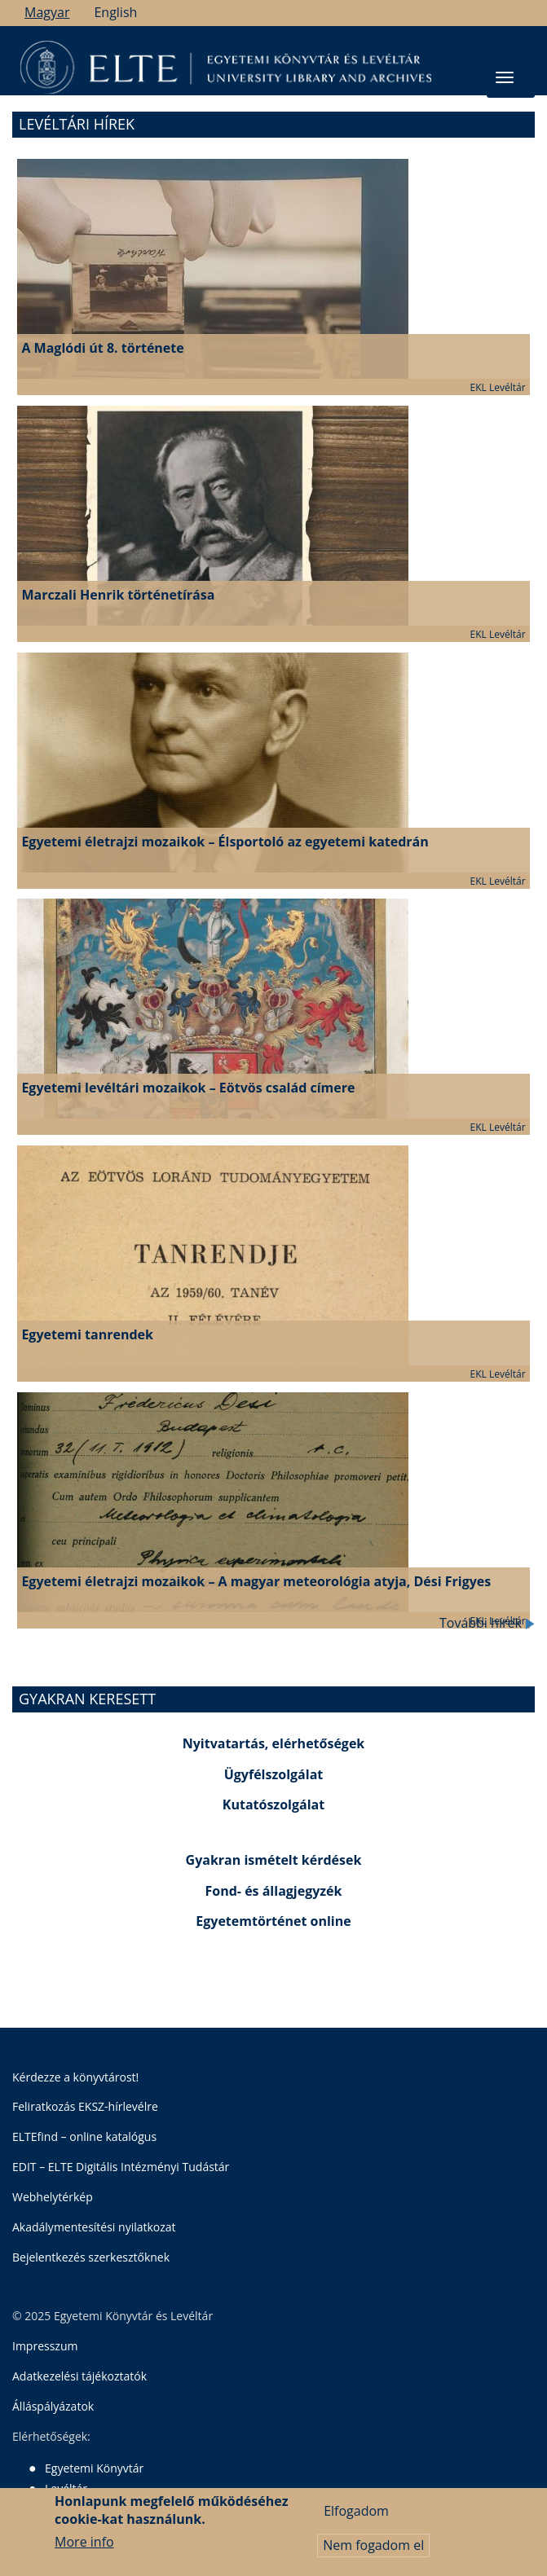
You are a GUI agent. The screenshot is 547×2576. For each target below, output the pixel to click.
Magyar (46, 12)
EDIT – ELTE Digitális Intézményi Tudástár (120, 2166)
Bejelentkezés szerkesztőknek (91, 2257)
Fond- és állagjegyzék (273, 1891)
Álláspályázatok (53, 2406)
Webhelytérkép (52, 2197)
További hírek (487, 1623)
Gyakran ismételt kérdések (274, 1860)
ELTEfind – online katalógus (84, 2136)
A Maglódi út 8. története (102, 348)
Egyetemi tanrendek (87, 1334)
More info (84, 2542)
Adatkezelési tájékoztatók (79, 2376)
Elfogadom (356, 2511)
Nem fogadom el (373, 2545)
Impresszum (44, 2346)
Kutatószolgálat (273, 1804)
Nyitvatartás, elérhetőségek (274, 1743)
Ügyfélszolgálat (274, 1774)
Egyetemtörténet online (273, 1921)
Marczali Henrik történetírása (117, 595)
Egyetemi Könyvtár (94, 2468)
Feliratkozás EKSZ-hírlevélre (85, 2106)
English (115, 12)
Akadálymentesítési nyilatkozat (94, 2227)
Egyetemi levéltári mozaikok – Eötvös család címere (188, 1088)
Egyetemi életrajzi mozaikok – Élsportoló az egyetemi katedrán (224, 842)
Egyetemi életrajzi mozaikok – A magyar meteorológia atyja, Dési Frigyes (256, 1581)
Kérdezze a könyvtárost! (75, 2077)
